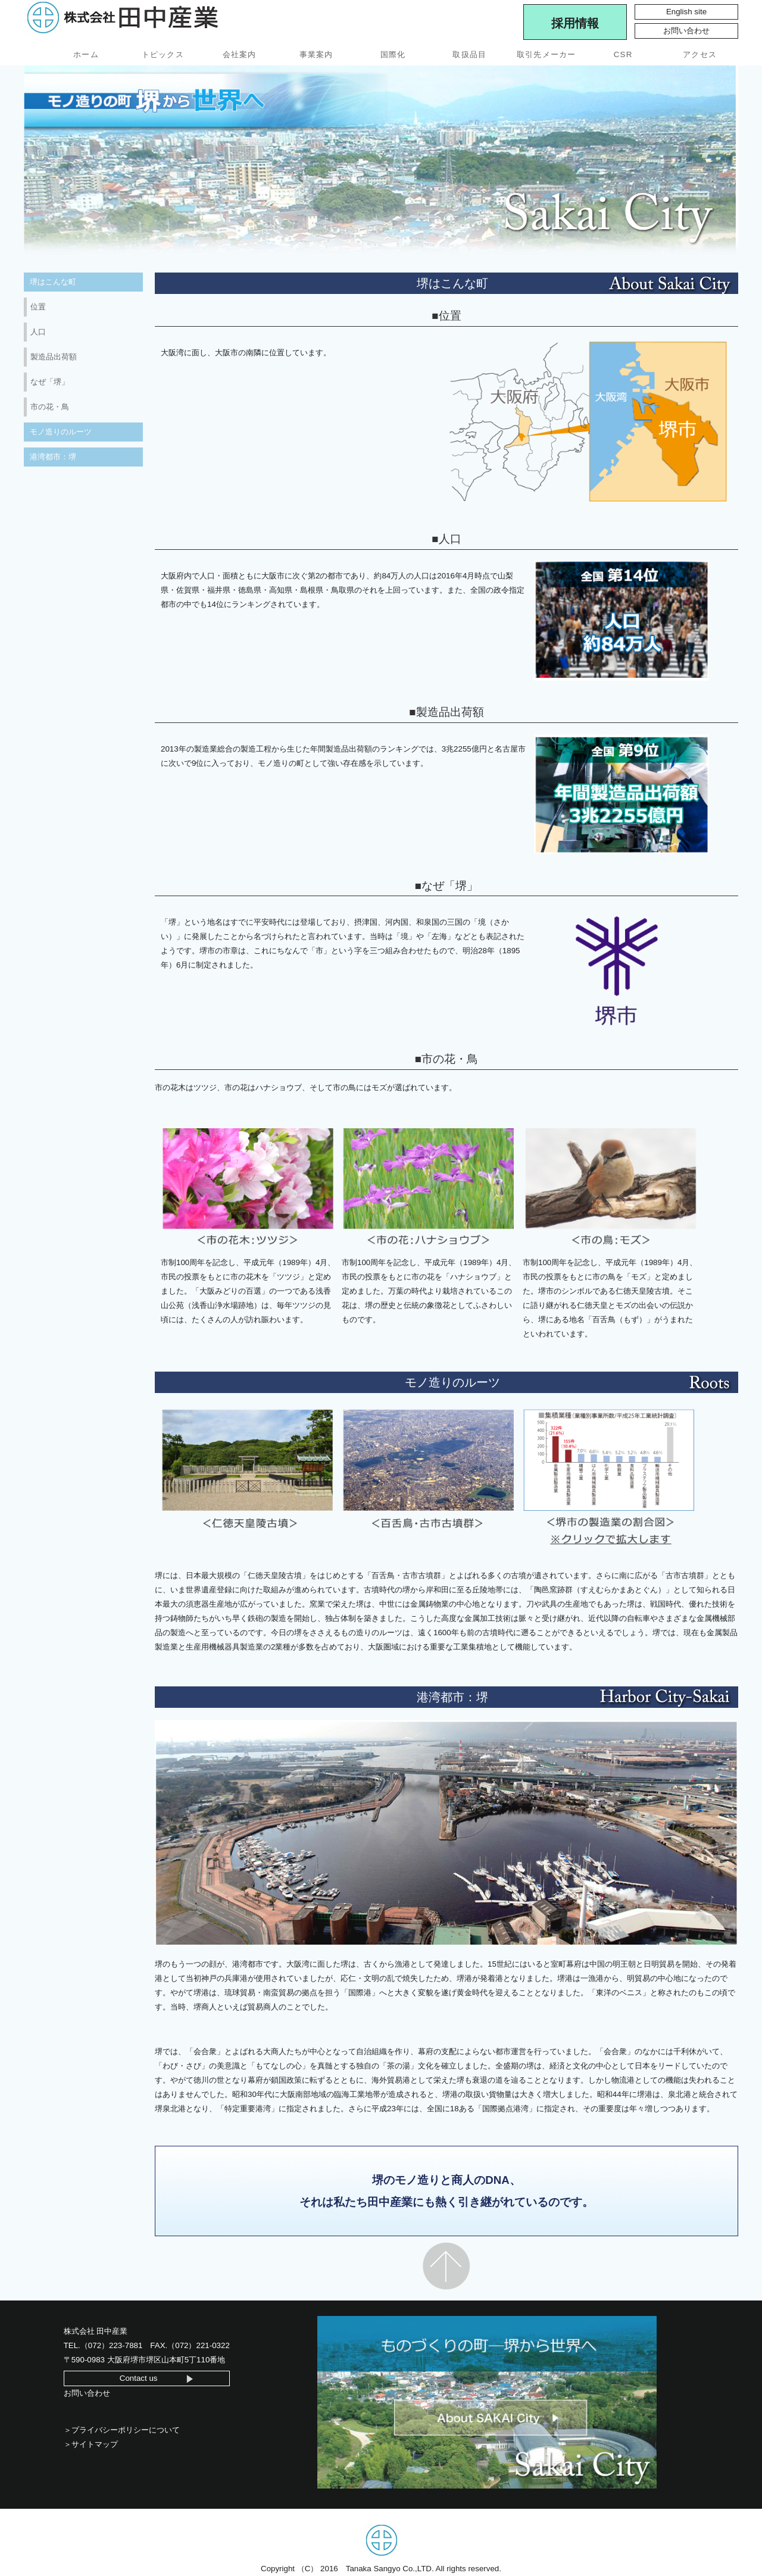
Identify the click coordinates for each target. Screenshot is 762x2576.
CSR (623, 54)
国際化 (393, 54)
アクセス (700, 54)
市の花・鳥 (49, 406)
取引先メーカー (546, 54)
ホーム (86, 54)
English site (686, 11)
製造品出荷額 (53, 356)
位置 (38, 306)
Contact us (139, 2378)
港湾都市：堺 (53, 456)
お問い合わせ (686, 30)
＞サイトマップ (91, 2444)
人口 (38, 331)
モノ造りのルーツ (61, 431)
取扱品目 (469, 54)
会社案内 (240, 54)
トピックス (163, 54)
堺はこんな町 (53, 281)
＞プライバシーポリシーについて (122, 2429)
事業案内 (316, 54)
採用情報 (575, 23)
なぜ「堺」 (49, 381)
